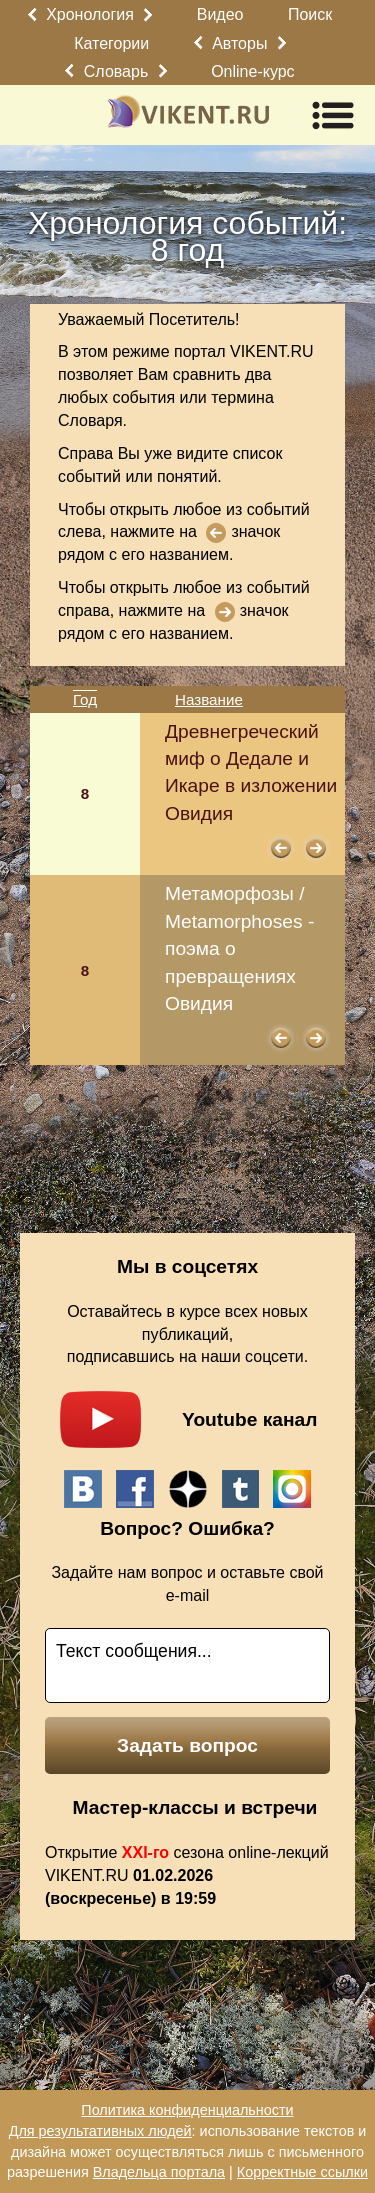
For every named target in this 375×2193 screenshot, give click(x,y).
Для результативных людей (100, 2131)
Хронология (90, 14)
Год (85, 699)
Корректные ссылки (302, 2172)
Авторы (239, 43)
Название (209, 699)
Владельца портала (159, 2172)
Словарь (116, 71)
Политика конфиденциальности (187, 2110)
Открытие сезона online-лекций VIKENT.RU (187, 1875)
